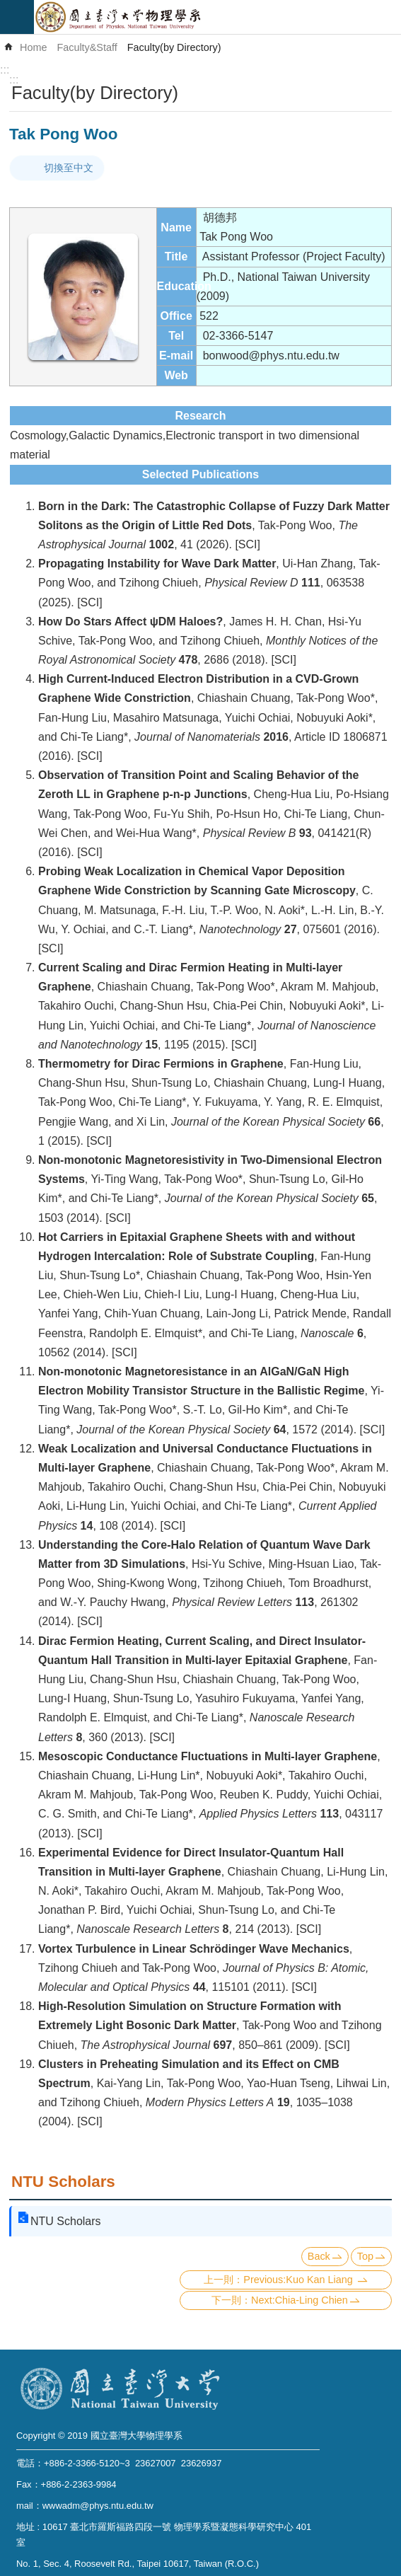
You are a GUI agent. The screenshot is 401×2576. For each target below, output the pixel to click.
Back (319, 2256)
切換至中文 (68, 167)
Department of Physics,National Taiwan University (217, 17)
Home (33, 47)
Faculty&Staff (87, 47)
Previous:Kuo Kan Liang (299, 2279)
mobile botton (17, 17)
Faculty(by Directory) (174, 47)
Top (365, 2256)
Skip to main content (7, 7)
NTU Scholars (63, 2181)
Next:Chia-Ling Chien (299, 2300)
